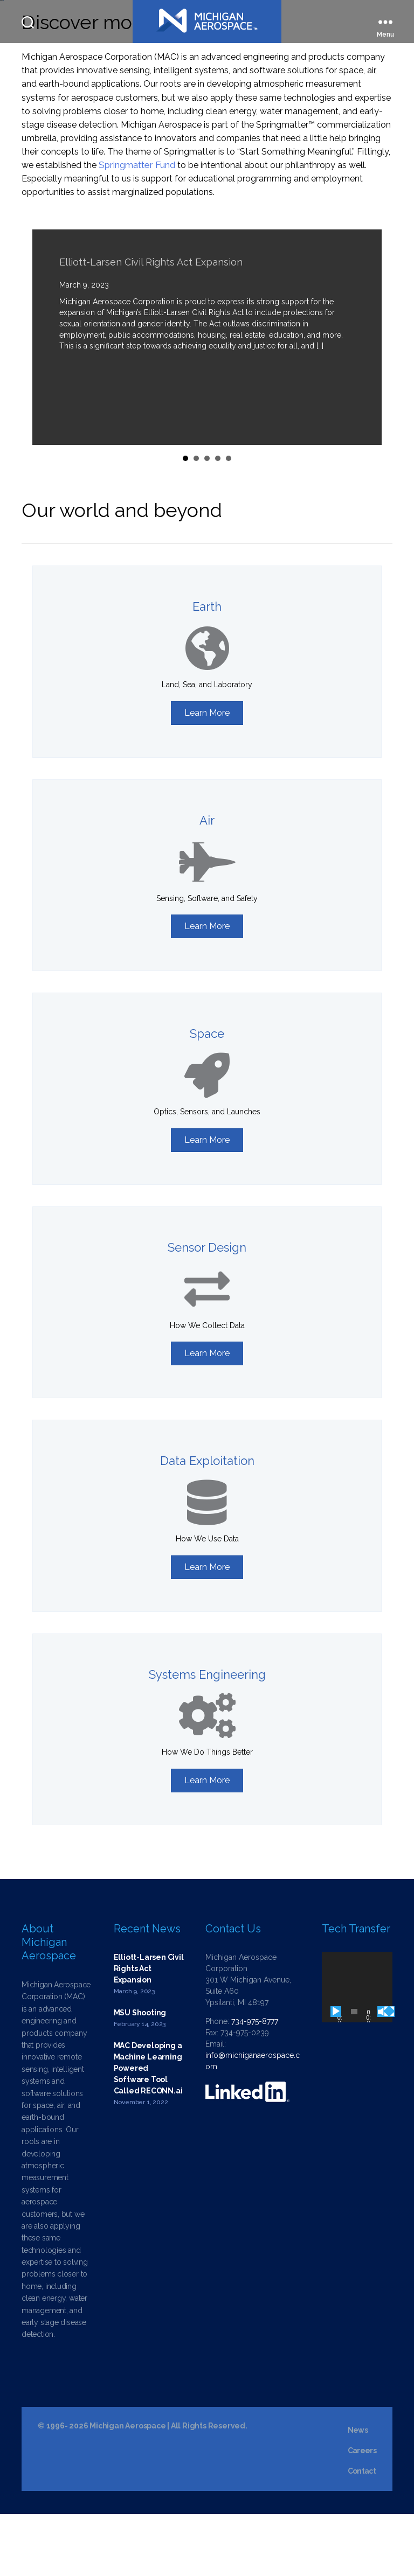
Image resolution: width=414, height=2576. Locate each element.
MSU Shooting (140, 2074)
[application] (357, 2049)
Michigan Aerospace (127, 2487)
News (358, 2492)
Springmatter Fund (137, 226)
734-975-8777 (254, 2083)
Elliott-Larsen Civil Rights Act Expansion (151, 324)
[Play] (335, 2073)
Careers (362, 2512)
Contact (362, 2533)
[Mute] (382, 2073)
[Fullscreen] (389, 2073)
